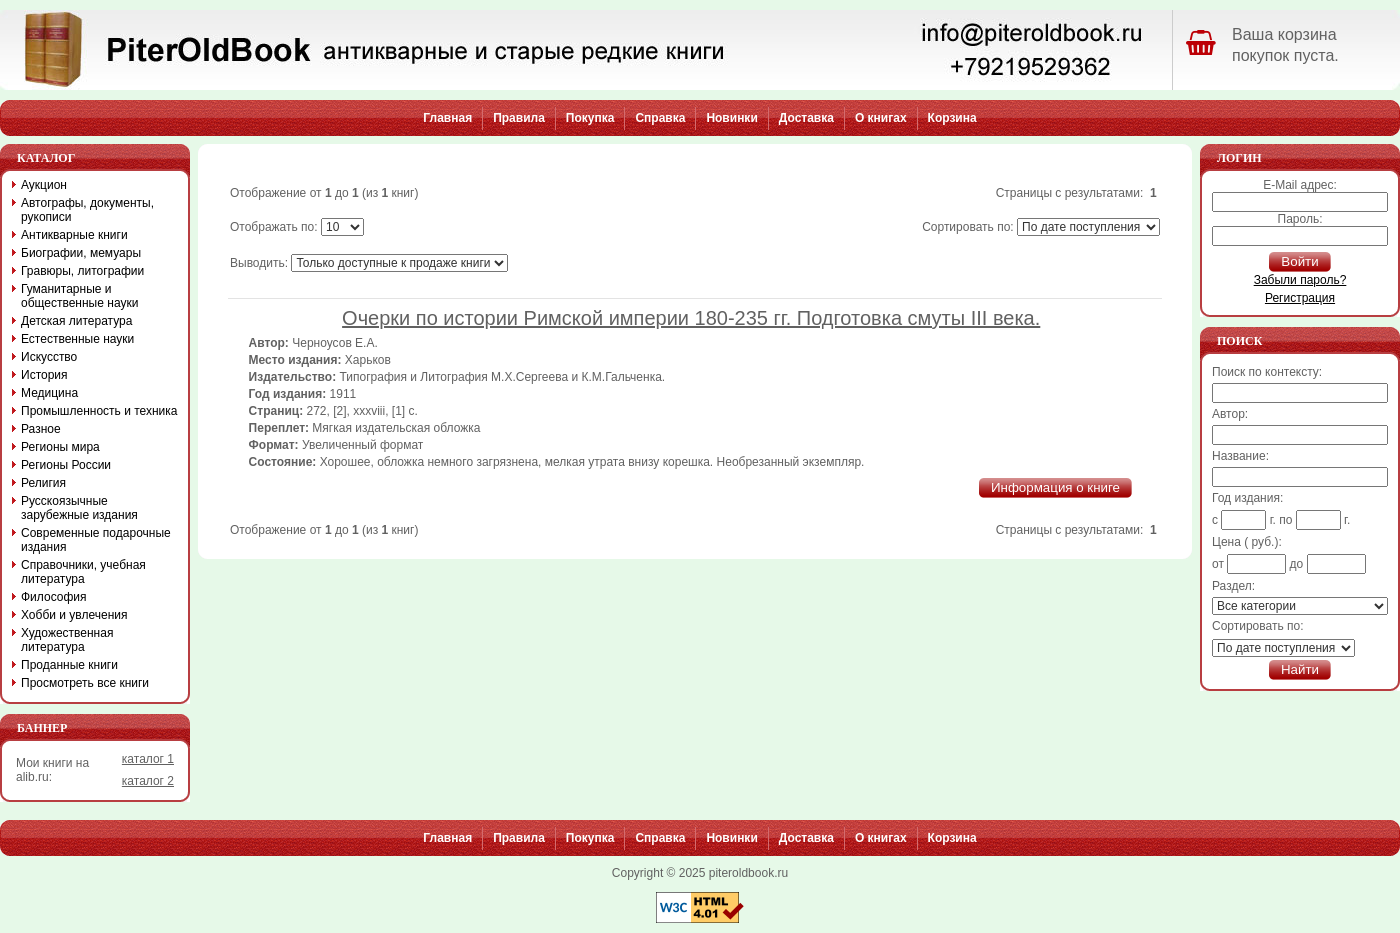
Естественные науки (77, 339)
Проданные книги (69, 665)
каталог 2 (148, 781)
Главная (447, 118)
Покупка (590, 118)
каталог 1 (148, 759)
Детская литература (76, 321)
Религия (43, 483)
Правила (519, 118)
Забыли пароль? (1300, 280)
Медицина (49, 393)
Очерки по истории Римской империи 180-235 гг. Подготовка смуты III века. (691, 318)
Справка (660, 118)
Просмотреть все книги (85, 683)
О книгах (881, 118)
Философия (54, 597)
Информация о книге (1055, 487)
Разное (41, 429)
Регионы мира (60, 447)
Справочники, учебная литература (83, 572)
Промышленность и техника (99, 411)
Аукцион (44, 185)
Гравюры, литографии (82, 271)
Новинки (731, 118)
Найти (1300, 669)
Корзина (952, 118)
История (44, 375)
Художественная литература (67, 640)
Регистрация (1300, 298)
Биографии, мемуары (81, 253)
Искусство (49, 357)
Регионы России (66, 465)
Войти (1299, 261)
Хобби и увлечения (74, 615)
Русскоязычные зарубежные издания (79, 508)
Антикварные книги (74, 235)
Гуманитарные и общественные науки (79, 296)
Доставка (806, 118)
